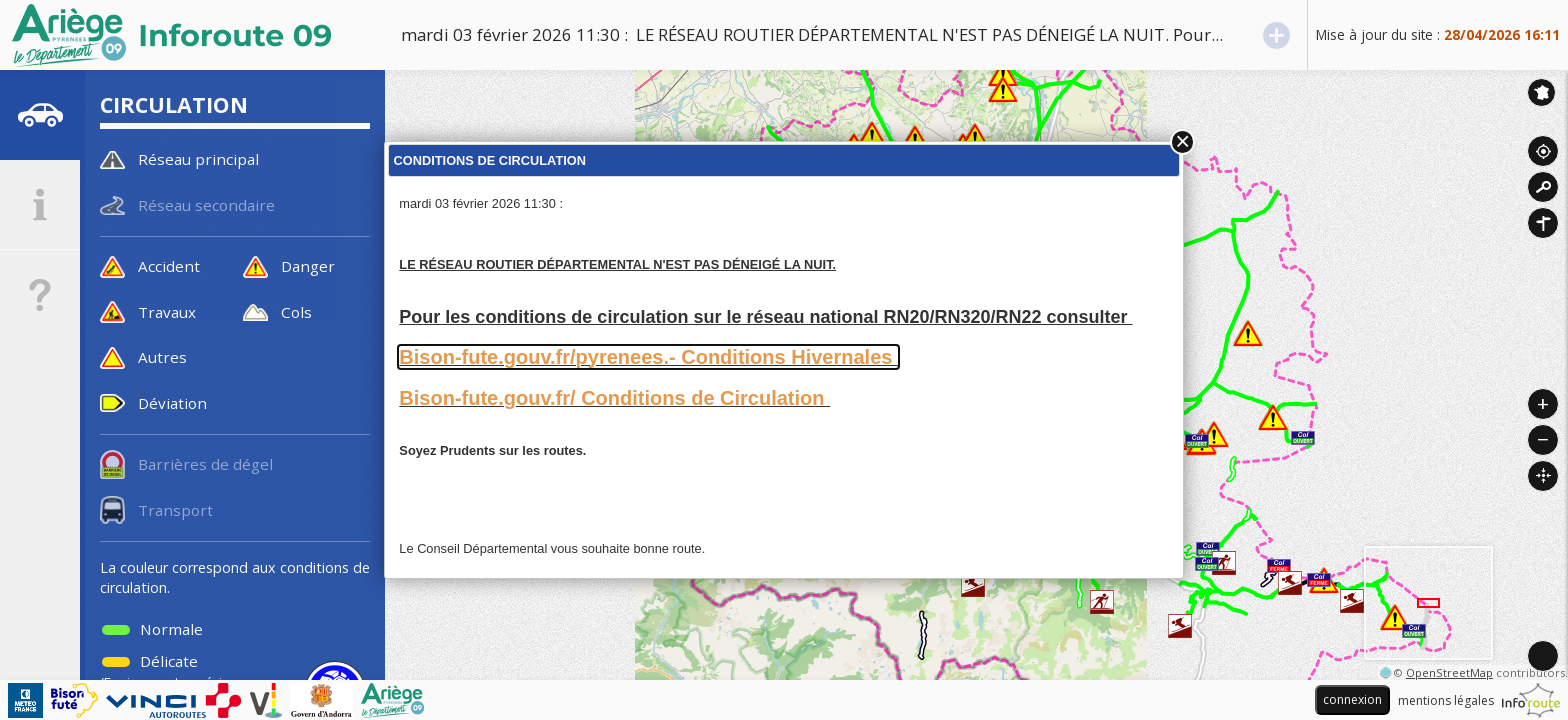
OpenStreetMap (1449, 672)
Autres (162, 357)
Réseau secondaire (206, 205)
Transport (175, 510)
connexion (1352, 699)
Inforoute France (1541, 92)
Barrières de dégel (205, 464)
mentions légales (1446, 700)
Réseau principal (198, 159)
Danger (308, 266)
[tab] (40, 115)
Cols (296, 312)
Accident (169, 266)
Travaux (167, 312)
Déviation (172, 403)
